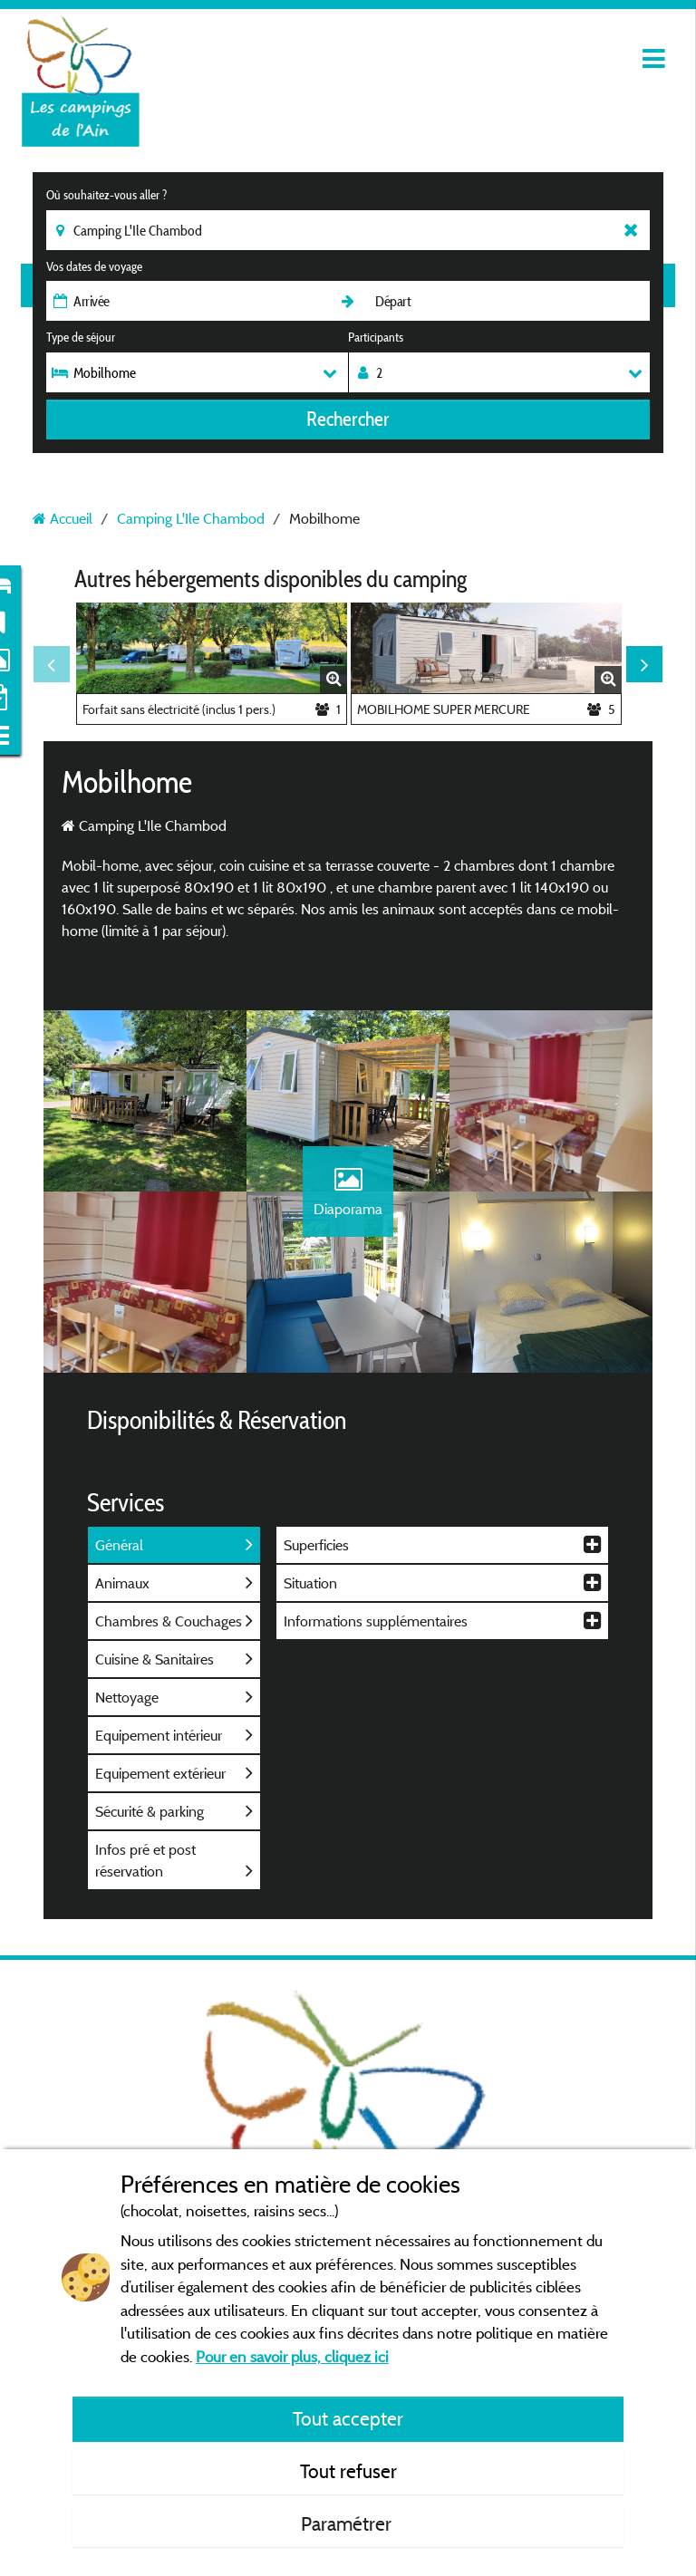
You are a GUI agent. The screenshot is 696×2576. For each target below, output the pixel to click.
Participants (375, 337)
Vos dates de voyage (94, 266)
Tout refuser (348, 2471)
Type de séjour (80, 337)
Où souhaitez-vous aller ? (106, 195)
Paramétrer (348, 2523)
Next (644, 664)
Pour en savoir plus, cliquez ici (292, 2356)
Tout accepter (348, 2418)
